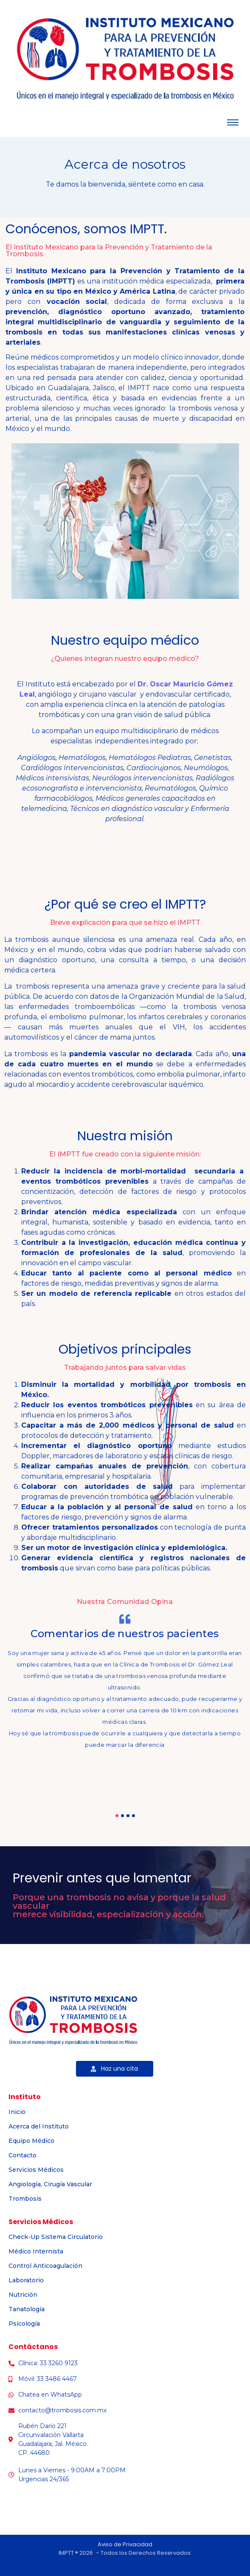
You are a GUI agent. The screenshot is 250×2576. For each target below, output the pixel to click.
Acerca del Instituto (38, 2126)
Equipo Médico (31, 2141)
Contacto (22, 2155)
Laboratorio (26, 2280)
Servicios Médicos (36, 2170)
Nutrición (22, 2294)
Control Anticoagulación (45, 2266)
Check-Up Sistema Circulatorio (55, 2237)
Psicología (24, 2323)
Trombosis (25, 2198)
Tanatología (26, 2309)
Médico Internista (35, 2251)
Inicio (16, 2112)
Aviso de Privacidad (125, 2544)
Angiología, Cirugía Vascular (50, 2184)
